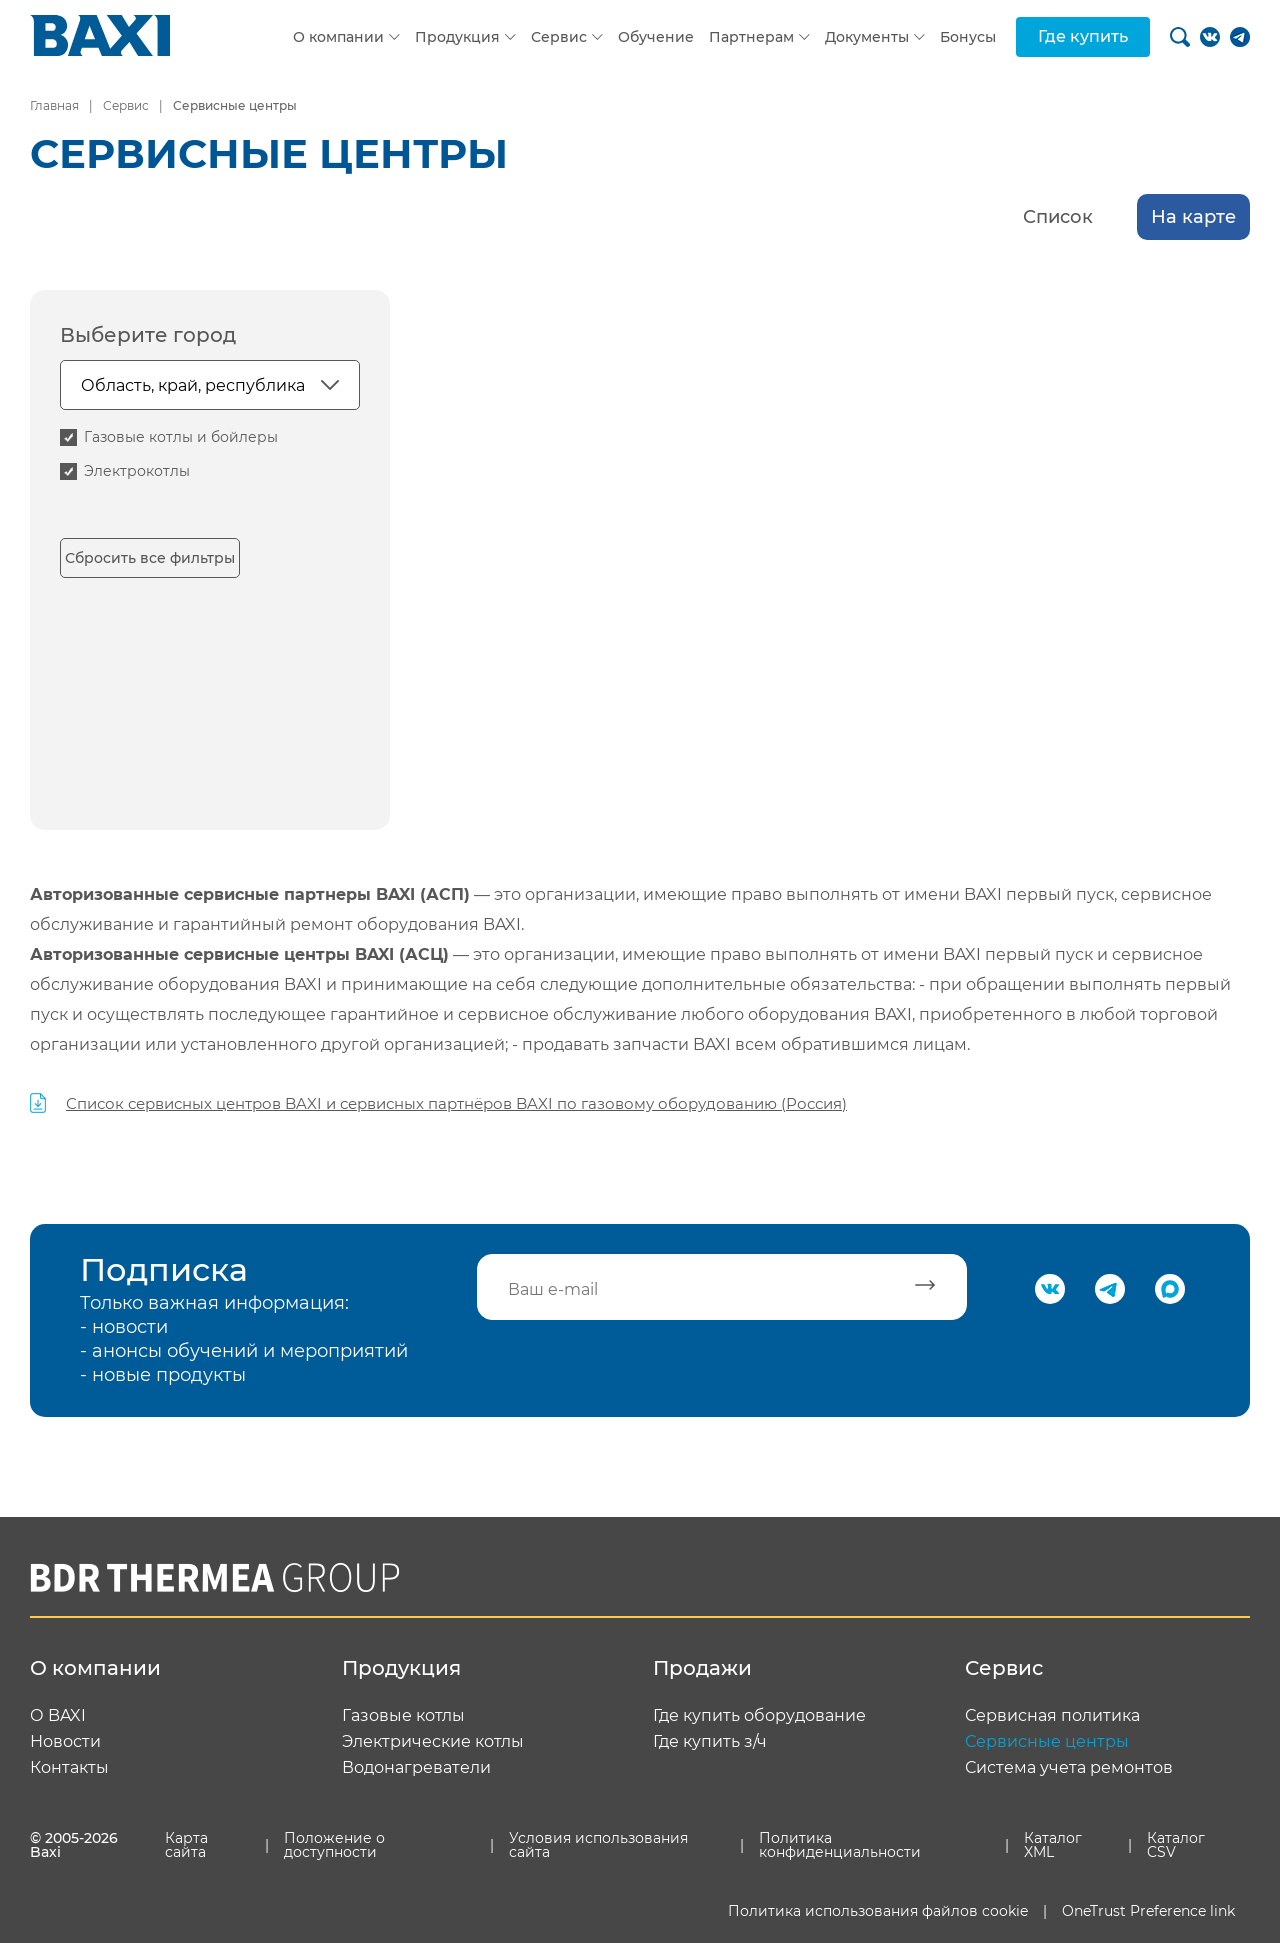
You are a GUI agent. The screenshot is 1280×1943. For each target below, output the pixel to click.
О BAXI (58, 1716)
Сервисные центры (1047, 1742)
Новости (65, 1742)
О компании (338, 37)
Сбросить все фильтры (150, 558)
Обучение (656, 37)
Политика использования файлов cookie (878, 1911)
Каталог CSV (1176, 1845)
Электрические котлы (433, 1742)
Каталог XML (1053, 1845)
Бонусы (968, 37)
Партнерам (751, 37)
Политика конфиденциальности (840, 1845)
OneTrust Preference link (1148, 1911)
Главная (54, 105)
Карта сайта (186, 1845)
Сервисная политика (1052, 1716)
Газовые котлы (403, 1716)
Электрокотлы (137, 471)
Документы (867, 37)
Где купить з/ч (710, 1742)
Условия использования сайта (598, 1845)
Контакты (69, 1768)
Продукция (457, 37)
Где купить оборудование (759, 1716)
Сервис (559, 37)
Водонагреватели (416, 1768)
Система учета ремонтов (1069, 1768)
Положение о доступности (334, 1845)
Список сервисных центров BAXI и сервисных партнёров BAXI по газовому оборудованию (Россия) (456, 1103)
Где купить (1083, 36)
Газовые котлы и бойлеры (181, 437)
